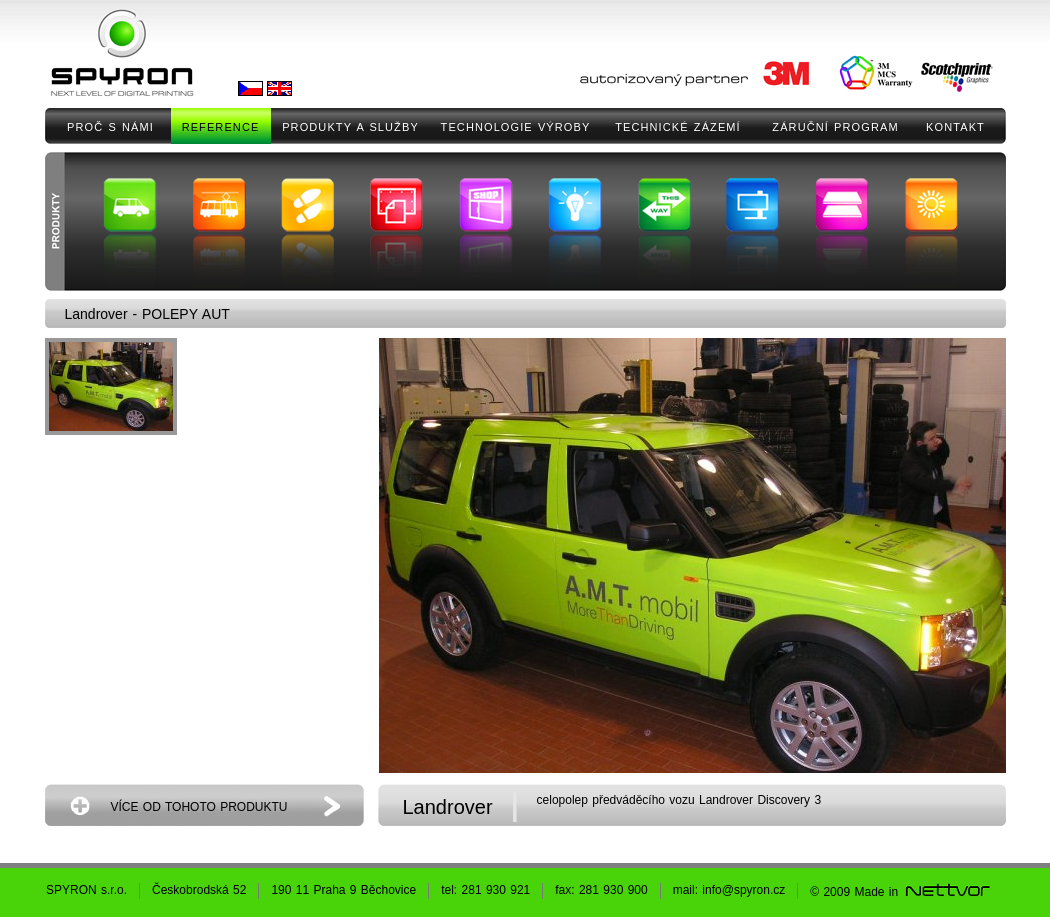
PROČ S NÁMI (110, 127)
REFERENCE (221, 127)
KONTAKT (955, 127)
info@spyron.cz (743, 890)
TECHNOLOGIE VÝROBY (516, 127)
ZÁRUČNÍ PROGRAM (835, 127)
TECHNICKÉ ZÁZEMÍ (678, 127)
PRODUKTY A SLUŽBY (350, 127)
